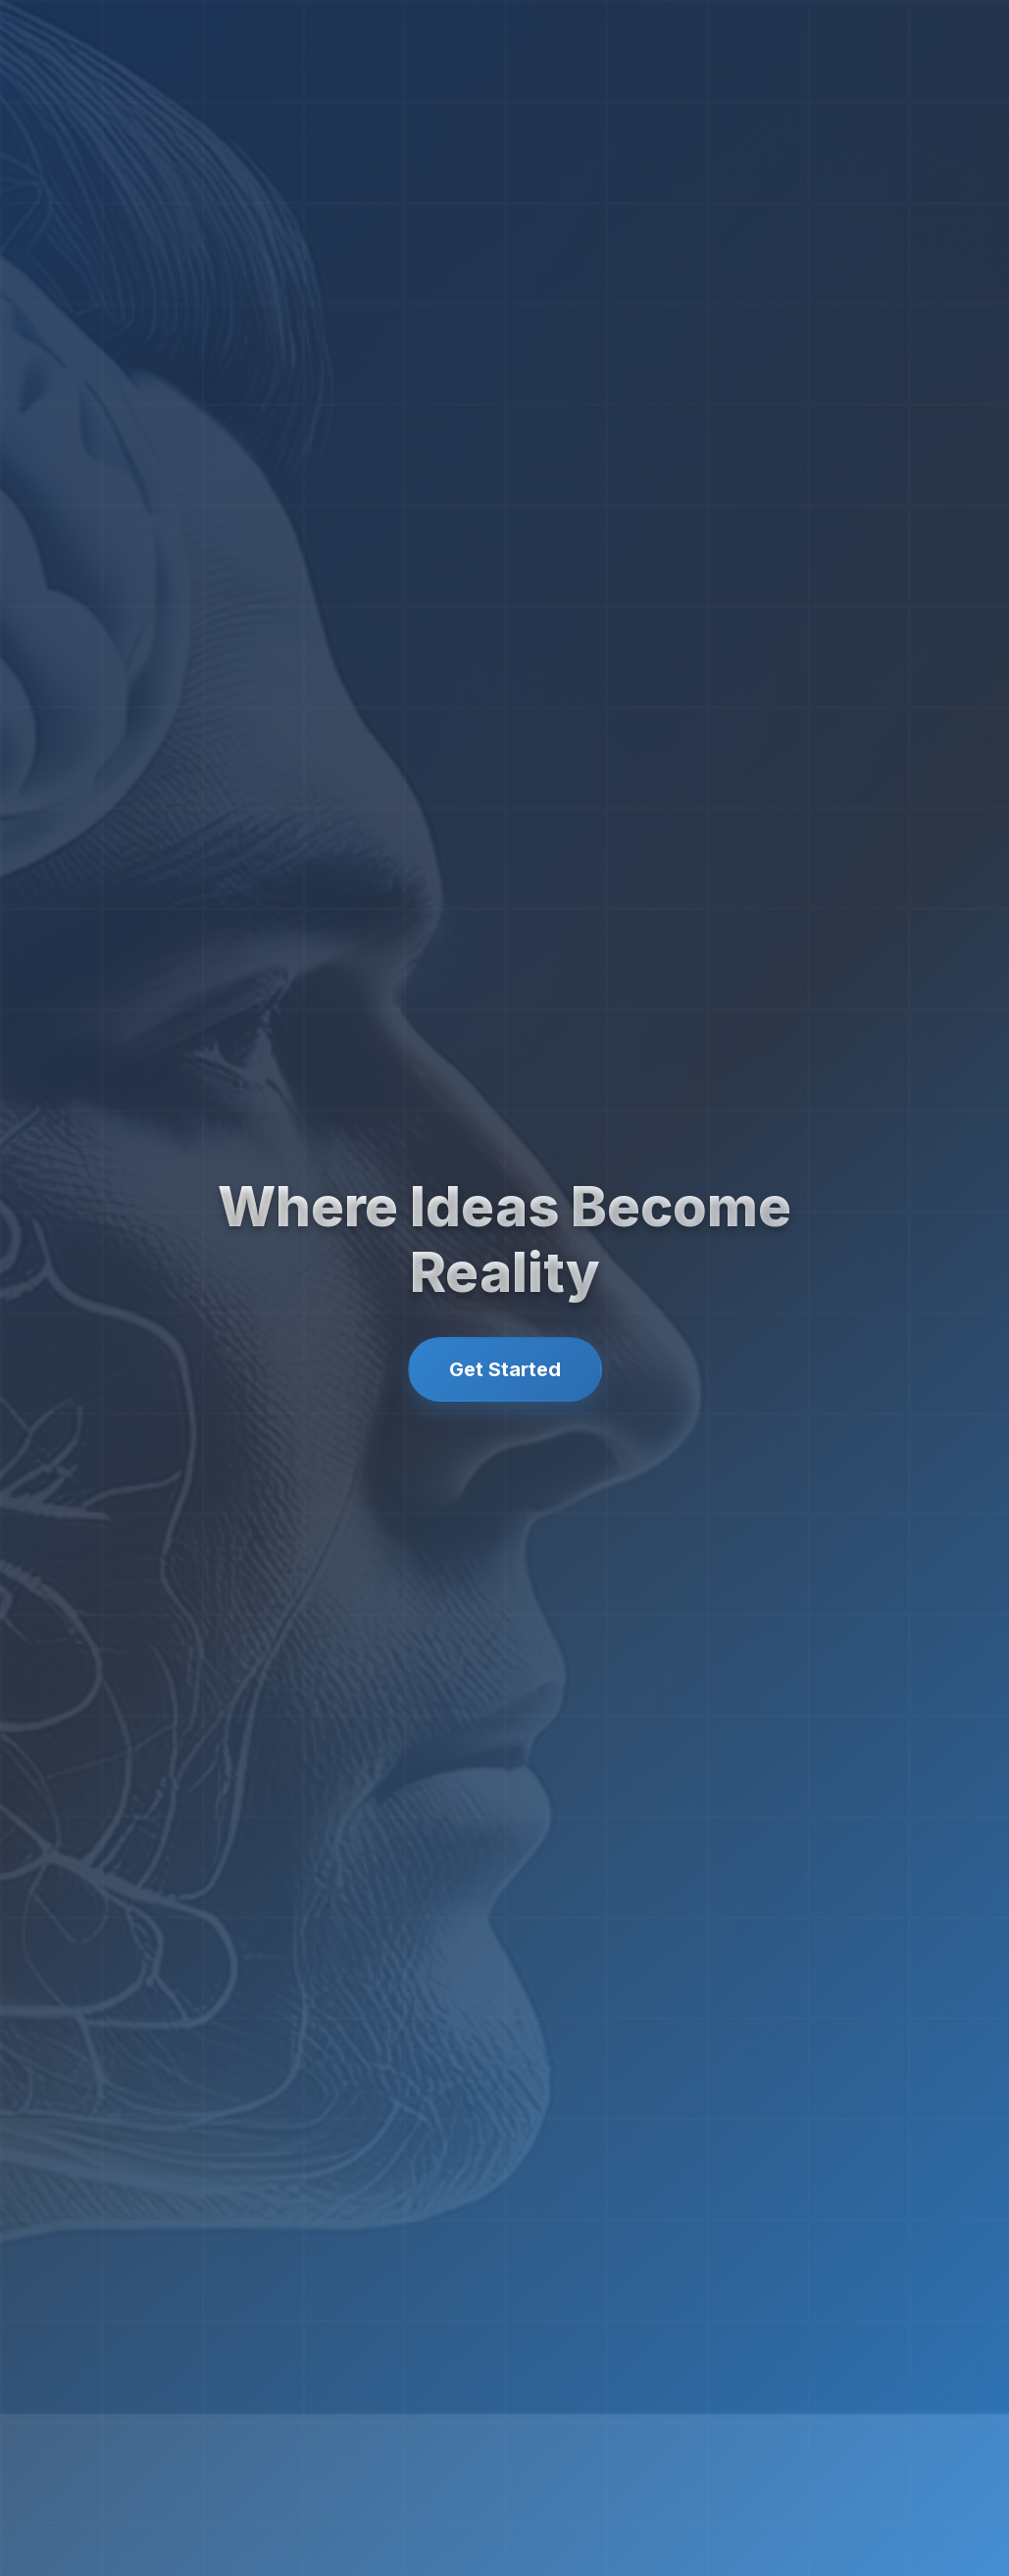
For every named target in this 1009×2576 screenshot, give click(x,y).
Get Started (505, 1369)
